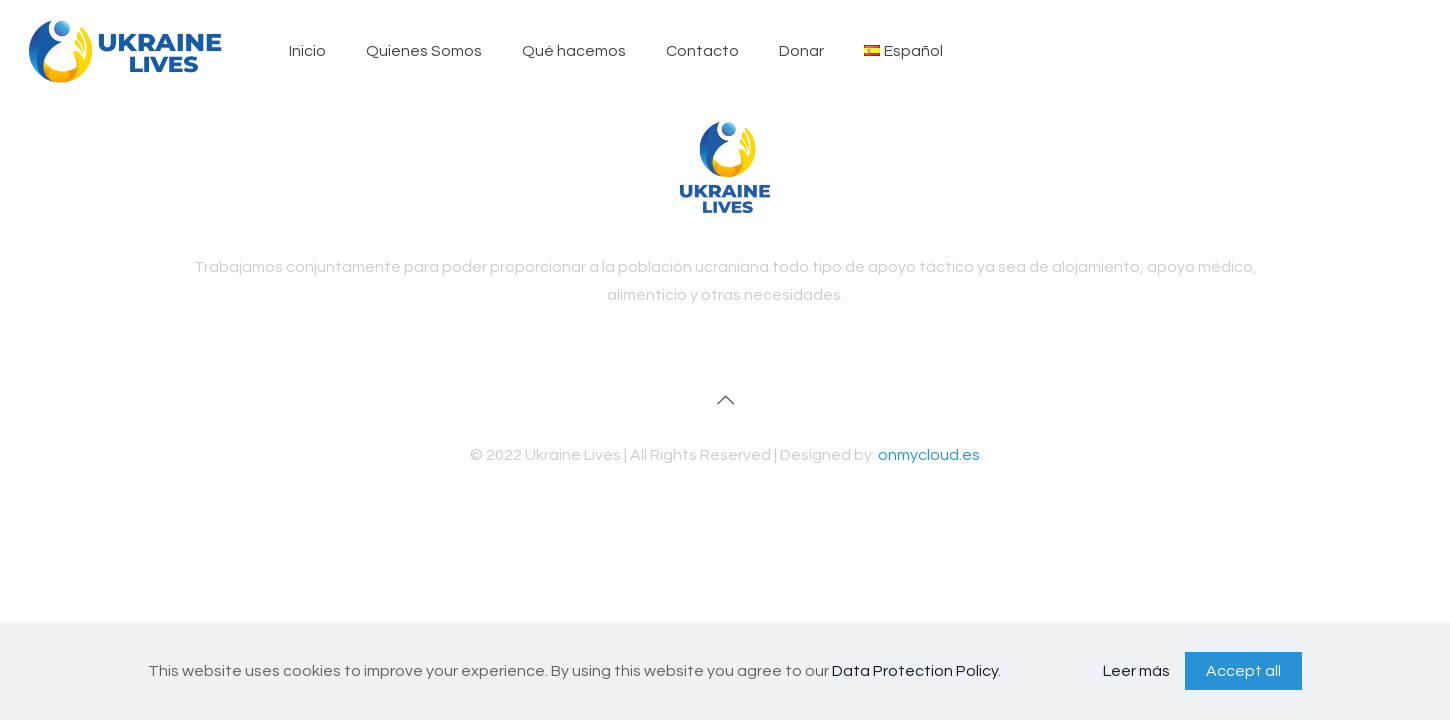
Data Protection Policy (915, 671)
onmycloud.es (929, 455)
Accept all (1243, 671)
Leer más (1136, 671)
